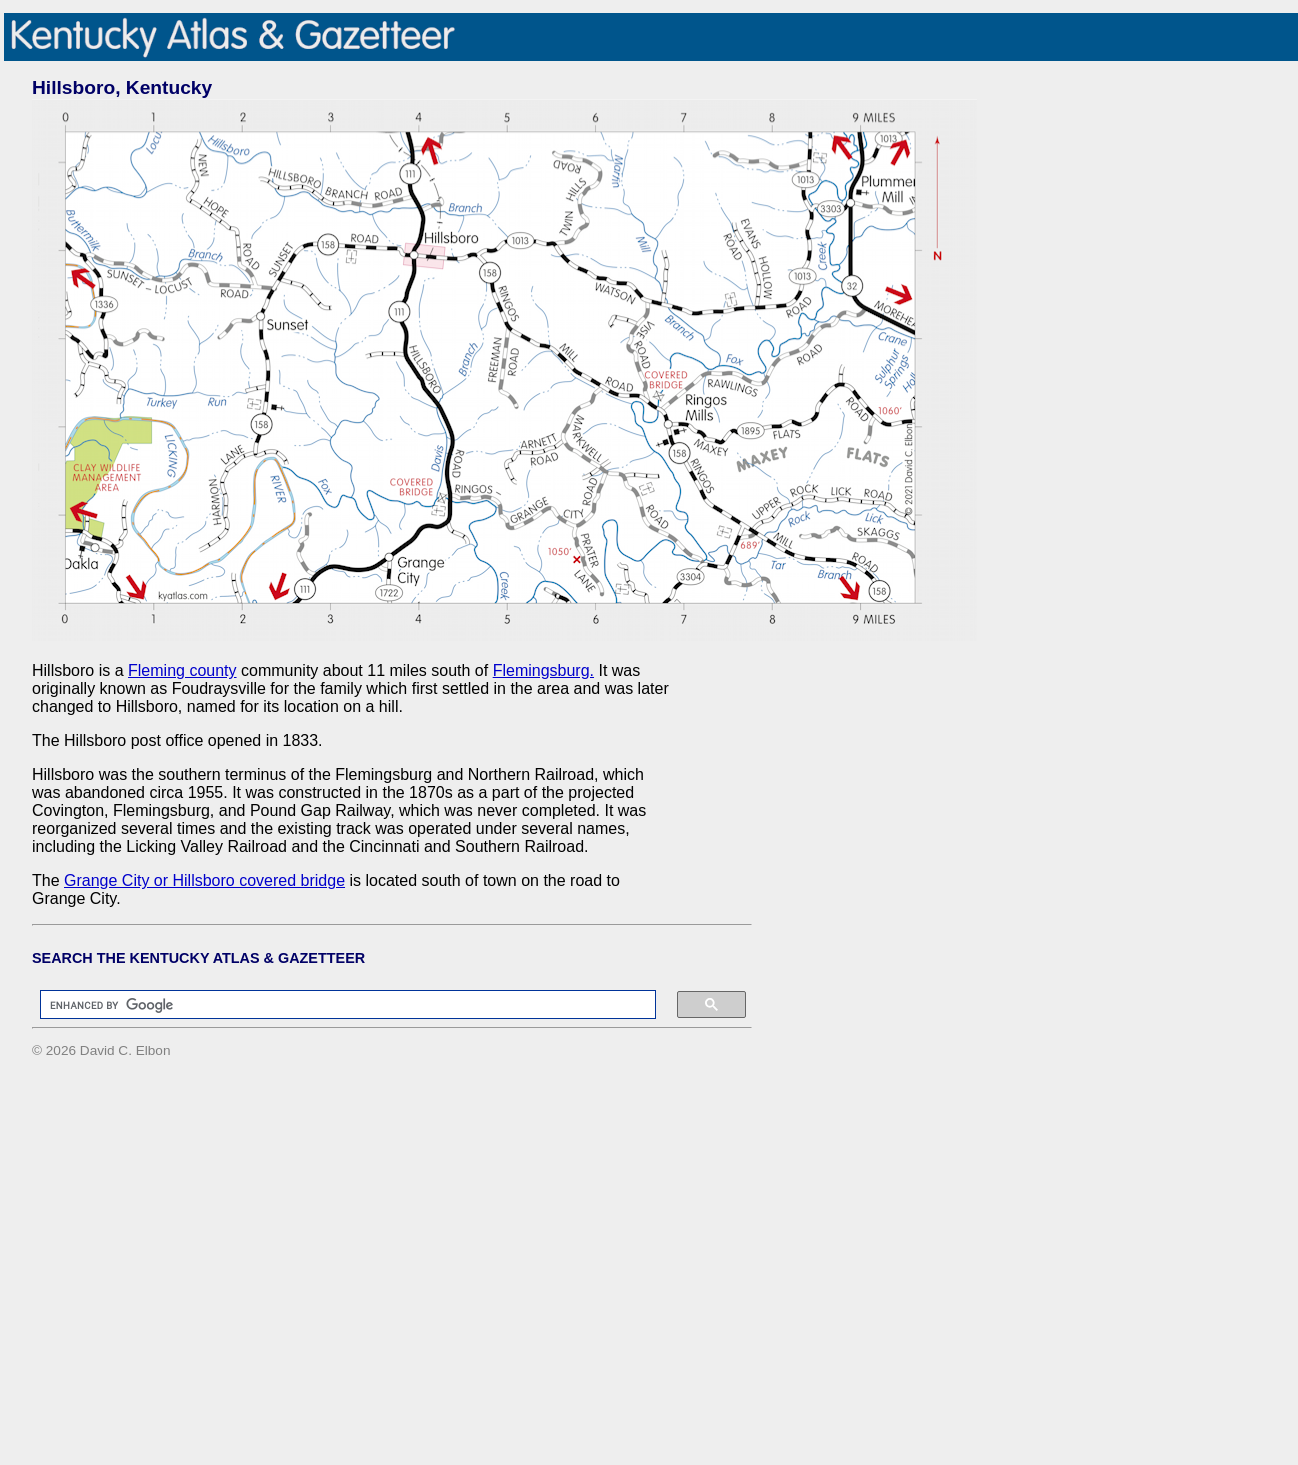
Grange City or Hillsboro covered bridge (204, 880)
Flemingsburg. (543, 670)
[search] (338, 1005)
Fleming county (182, 670)
